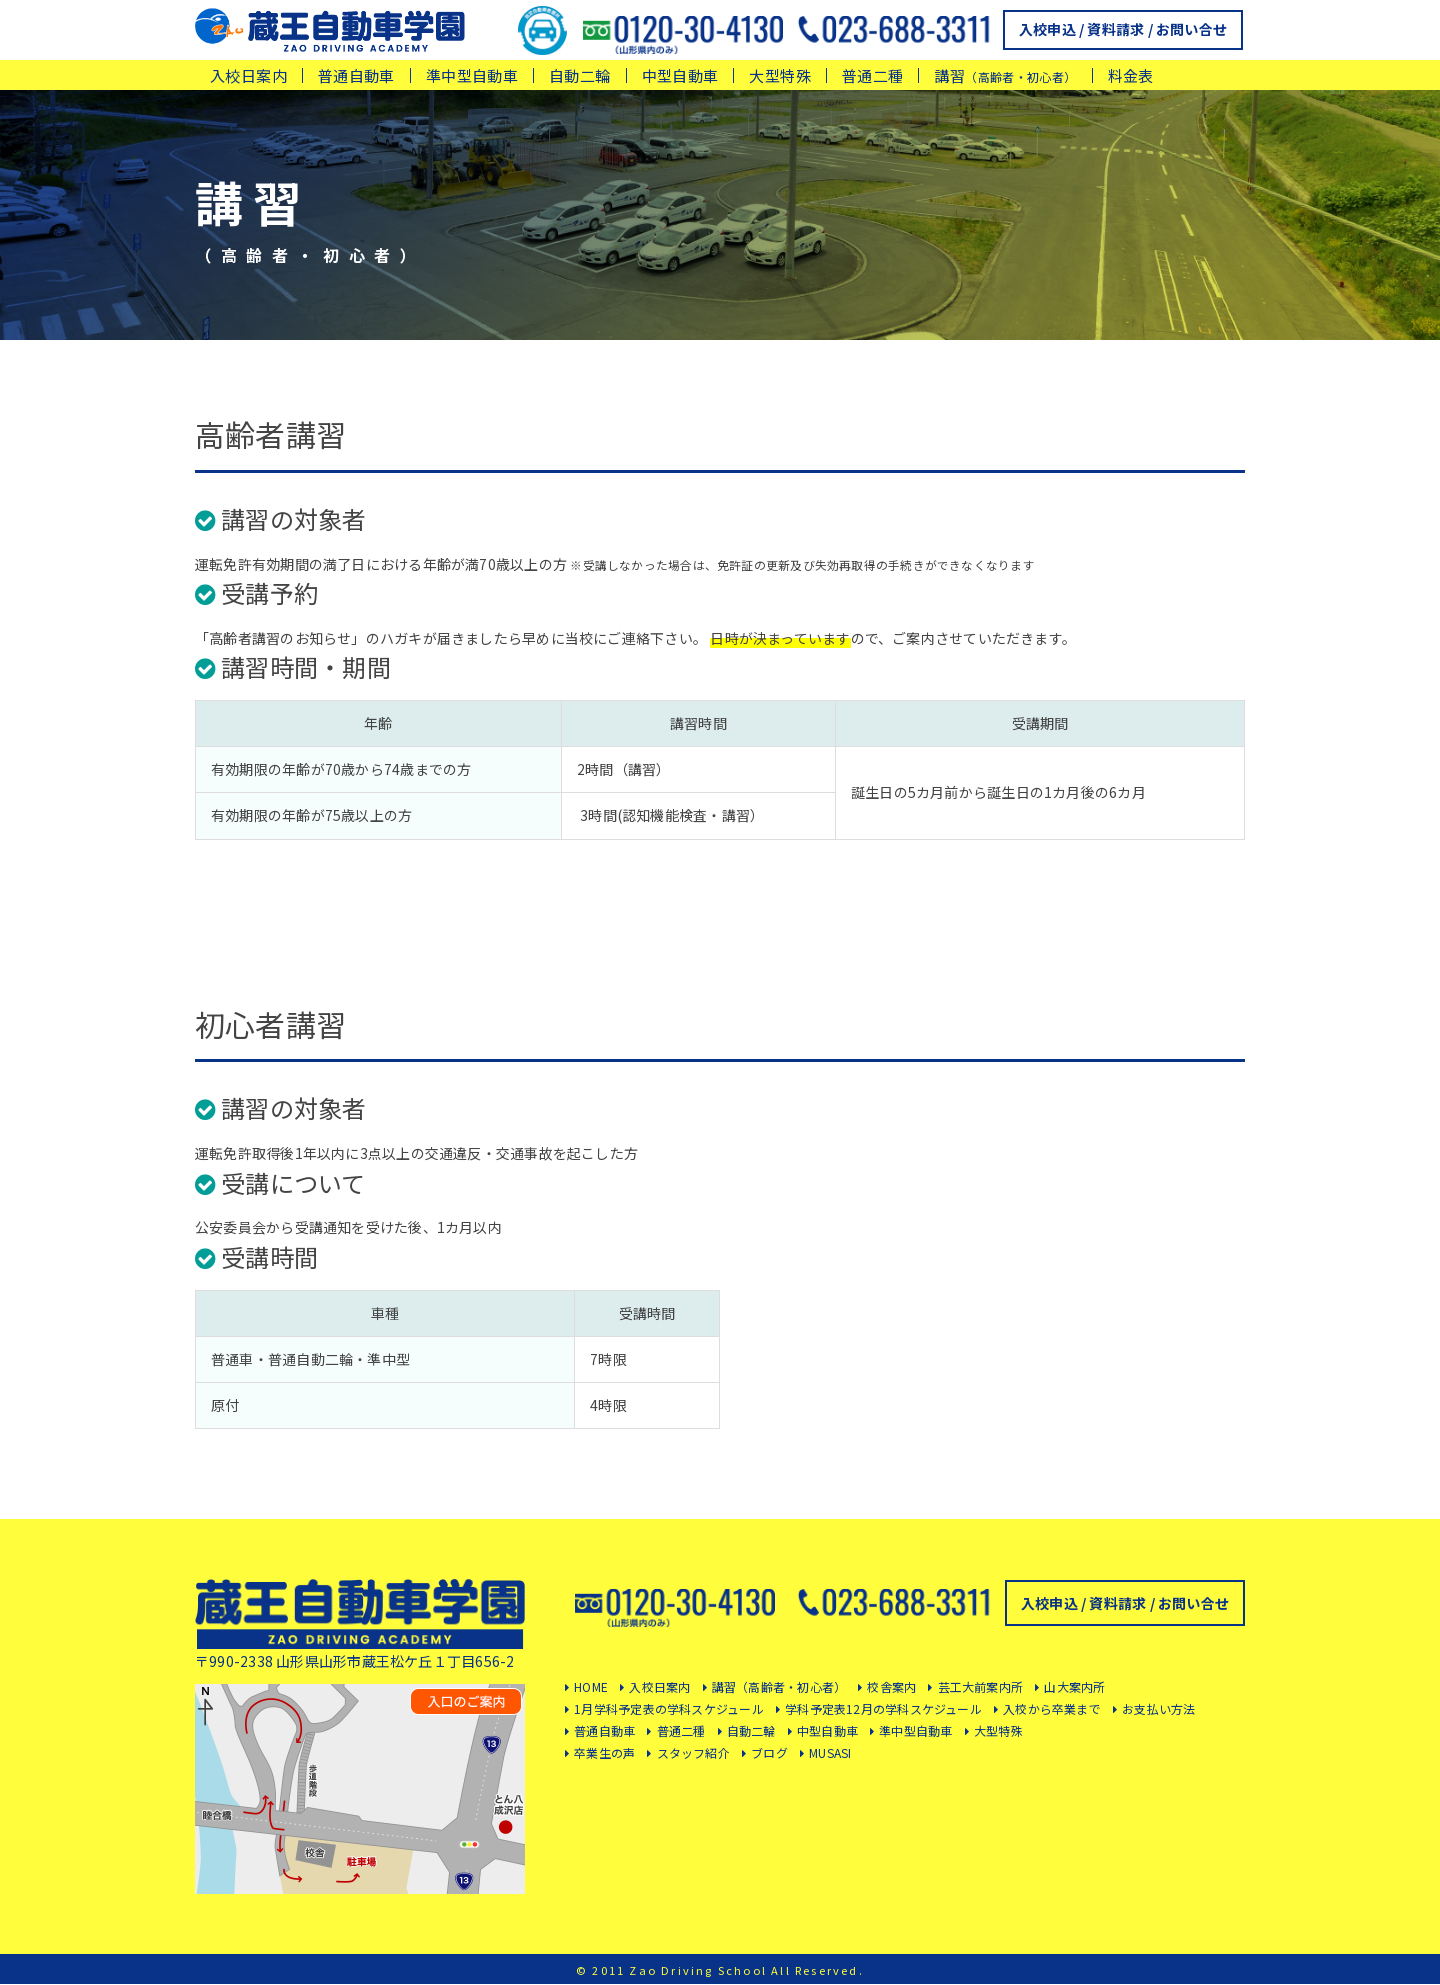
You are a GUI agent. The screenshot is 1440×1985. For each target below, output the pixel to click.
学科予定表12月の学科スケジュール (883, 1708)
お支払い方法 (1158, 1708)
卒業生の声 (604, 1752)
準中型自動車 (472, 75)
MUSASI (830, 1752)
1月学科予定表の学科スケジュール (669, 1708)
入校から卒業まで (1052, 1708)
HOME (591, 1686)
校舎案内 (891, 1686)
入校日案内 (248, 75)
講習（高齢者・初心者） (779, 1686)
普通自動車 (356, 75)
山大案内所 (1074, 1686)
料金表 (1131, 75)
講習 (1005, 75)
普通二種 (873, 75)
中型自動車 (680, 75)
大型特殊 (780, 75)
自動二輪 (580, 75)
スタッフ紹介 (693, 1752)
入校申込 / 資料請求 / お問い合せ (1123, 29)
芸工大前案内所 (981, 1686)
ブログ (769, 1752)
